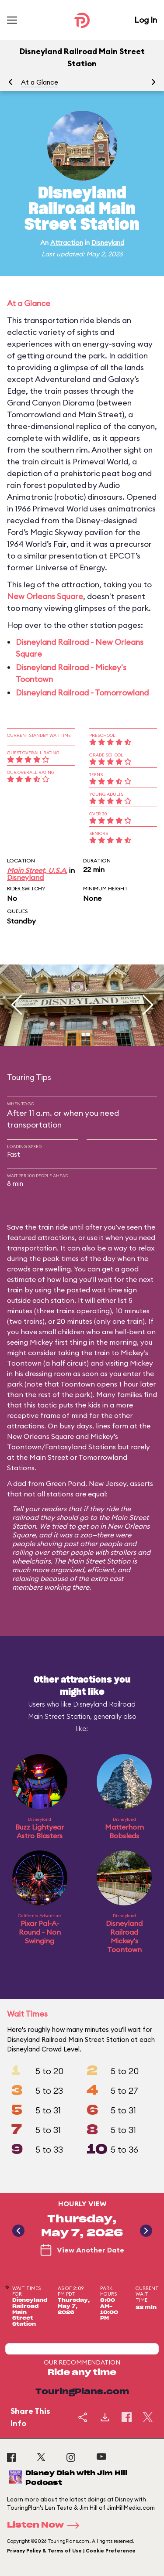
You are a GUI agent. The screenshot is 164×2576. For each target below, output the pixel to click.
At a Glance (39, 82)
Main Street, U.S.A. (37, 870)
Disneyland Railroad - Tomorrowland (82, 693)
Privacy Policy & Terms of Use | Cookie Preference (71, 2551)
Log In (145, 20)
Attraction (66, 243)
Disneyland (107, 243)
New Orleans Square (45, 596)
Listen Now (46, 2525)
